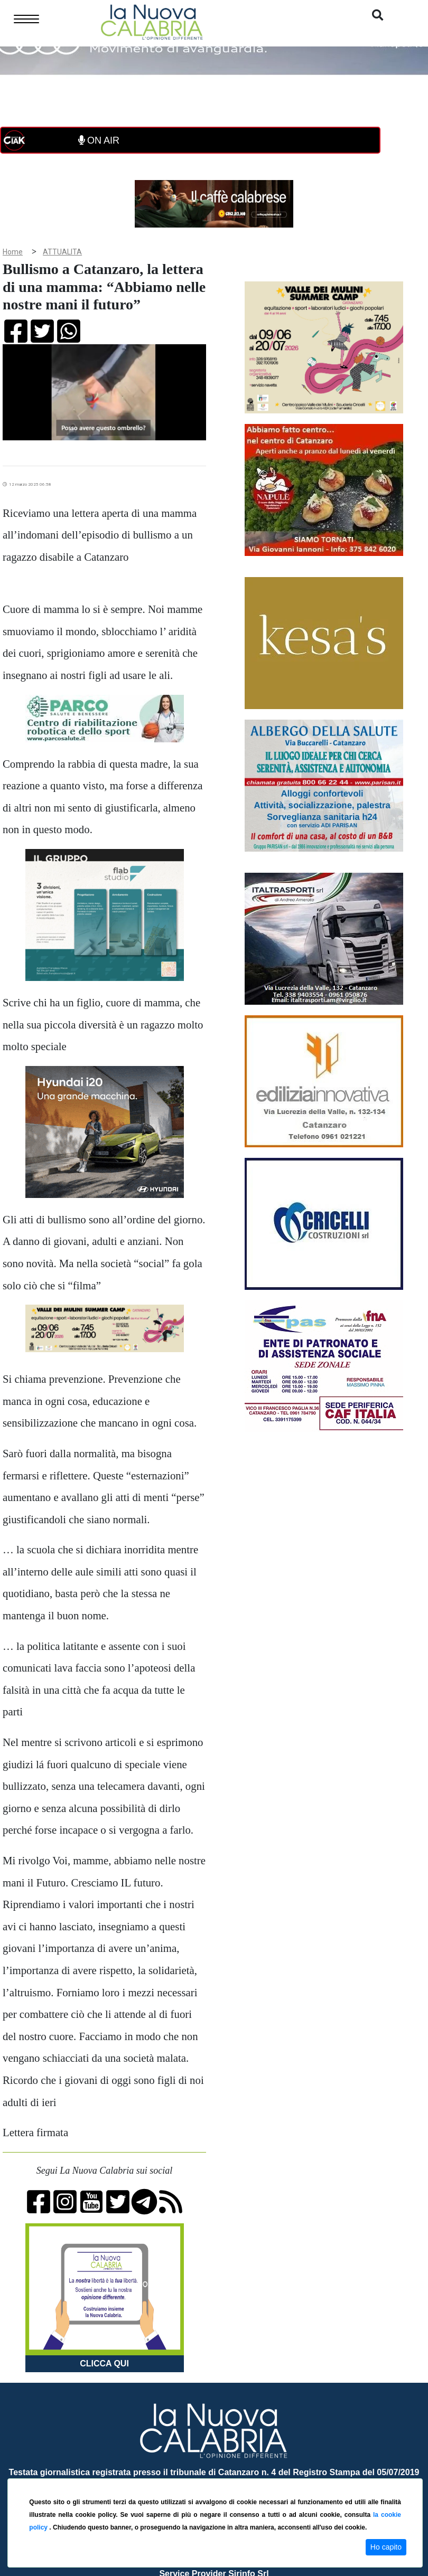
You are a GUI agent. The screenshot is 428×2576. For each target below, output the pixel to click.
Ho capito (386, 2547)
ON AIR (98, 140)
